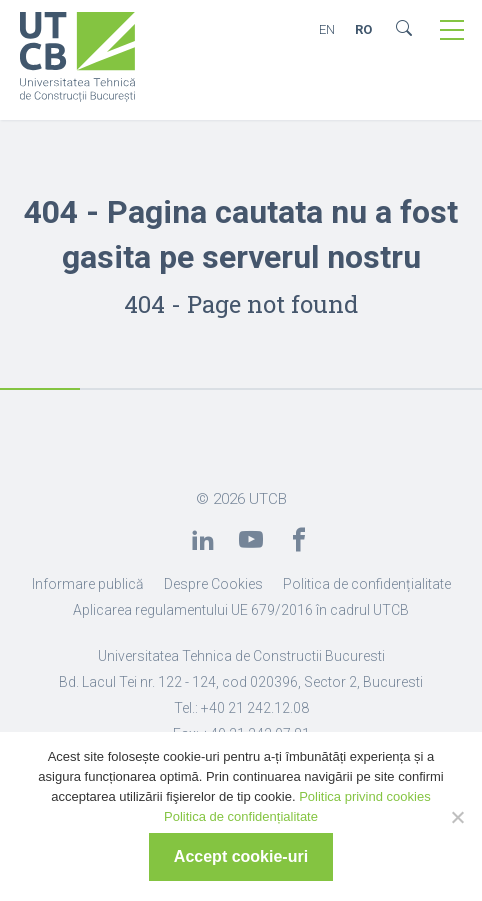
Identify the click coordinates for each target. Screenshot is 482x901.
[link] (77, 59)
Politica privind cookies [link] (365, 796)
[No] (457, 817)
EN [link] (327, 29)
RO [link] (363, 29)
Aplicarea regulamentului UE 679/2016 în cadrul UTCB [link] (241, 610)
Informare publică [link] (88, 584)
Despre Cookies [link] (213, 584)
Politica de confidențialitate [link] (367, 584)
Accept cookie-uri (241, 856)
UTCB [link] (268, 499)
